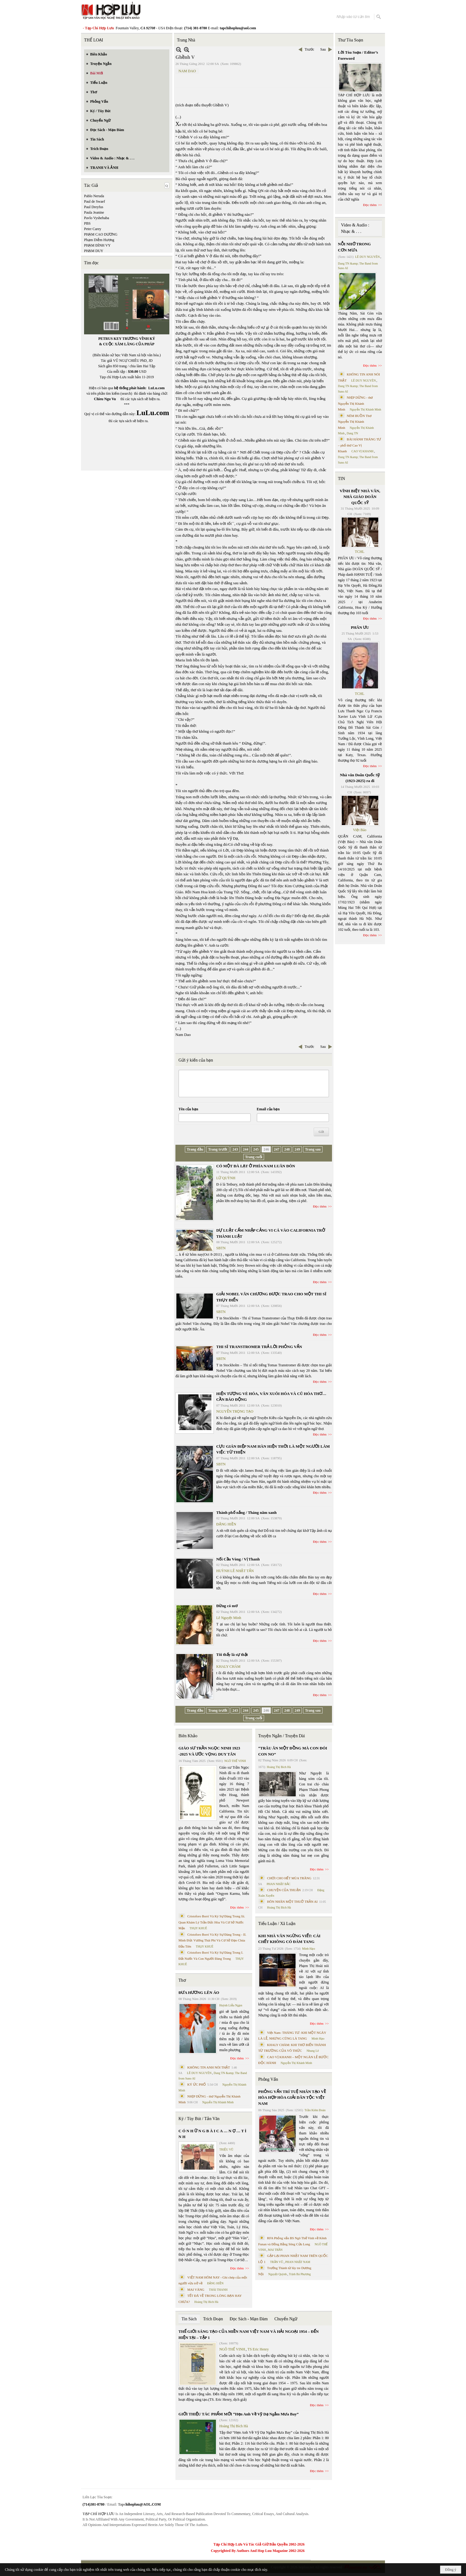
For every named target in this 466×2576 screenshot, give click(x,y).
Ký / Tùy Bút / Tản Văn (199, 2118)
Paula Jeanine (94, 212)
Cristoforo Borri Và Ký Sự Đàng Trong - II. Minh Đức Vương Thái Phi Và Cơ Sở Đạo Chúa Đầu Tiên (212, 1940)
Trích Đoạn (213, 2319)
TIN (341, 478)
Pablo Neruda (94, 196)
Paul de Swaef (94, 201)
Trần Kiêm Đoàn (315, 2110)
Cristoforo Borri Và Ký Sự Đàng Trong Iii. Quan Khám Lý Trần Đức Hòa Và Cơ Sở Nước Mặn (211, 1922)
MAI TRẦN (275, 2249)
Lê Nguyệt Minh (228, 1618)
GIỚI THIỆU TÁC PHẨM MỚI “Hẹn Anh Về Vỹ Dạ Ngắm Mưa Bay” (238, 2414)
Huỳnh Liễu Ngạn (230, 2005)
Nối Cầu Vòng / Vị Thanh (238, 1559)
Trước (309, 49)
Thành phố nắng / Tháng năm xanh (246, 1512)
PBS (87, 223)
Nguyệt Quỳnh (277, 2274)
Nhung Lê (312, 2050)
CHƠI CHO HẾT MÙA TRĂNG (289, 1878)
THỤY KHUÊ (198, 1928)
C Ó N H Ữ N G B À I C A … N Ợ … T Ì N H (212, 2134)
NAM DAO (187, 71)
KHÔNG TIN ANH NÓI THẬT (208, 2067)
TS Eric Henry (258, 2349)
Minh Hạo (308, 1948)
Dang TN (352, 433)
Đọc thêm (320, 1206)
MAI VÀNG (195, 2289)
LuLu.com (156, 388)
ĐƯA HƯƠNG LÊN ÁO (198, 1992)
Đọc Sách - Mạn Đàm (249, 2319)
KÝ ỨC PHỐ (196, 2084)
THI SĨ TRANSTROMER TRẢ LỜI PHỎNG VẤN (259, 1346)
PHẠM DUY (93, 251)
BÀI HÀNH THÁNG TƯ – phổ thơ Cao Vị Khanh (359, 445)
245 (256, 1149)
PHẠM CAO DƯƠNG (100, 234)
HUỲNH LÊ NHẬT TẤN (235, 1571)
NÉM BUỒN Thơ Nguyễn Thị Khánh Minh (355, 421)
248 (287, 1149)
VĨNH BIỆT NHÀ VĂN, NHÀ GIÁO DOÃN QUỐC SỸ (360, 497)
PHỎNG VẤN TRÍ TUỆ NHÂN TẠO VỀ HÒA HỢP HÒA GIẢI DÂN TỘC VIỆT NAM (292, 2097)
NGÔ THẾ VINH (235, 1761)
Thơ (182, 1980)
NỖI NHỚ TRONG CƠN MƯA (354, 247)
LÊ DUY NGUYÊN (199, 2073)
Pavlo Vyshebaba (96, 218)
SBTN (221, 1248)
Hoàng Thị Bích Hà (206, 2302)
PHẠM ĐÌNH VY (97, 245)
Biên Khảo (187, 1736)
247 (276, 1149)
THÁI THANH (218, 2289)
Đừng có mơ (227, 1605)
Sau (323, 49)
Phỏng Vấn (268, 2079)
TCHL (359, 552)
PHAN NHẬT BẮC (279, 1884)
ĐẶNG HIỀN (226, 1524)
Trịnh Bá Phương (300, 2274)
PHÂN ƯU (360, 627)
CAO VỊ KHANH (362, 451)
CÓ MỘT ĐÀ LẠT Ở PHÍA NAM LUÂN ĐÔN (255, 1166)
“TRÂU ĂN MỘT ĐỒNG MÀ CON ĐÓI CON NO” (292, 1751)
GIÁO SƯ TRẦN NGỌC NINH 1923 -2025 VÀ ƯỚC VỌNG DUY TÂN (209, 1751)
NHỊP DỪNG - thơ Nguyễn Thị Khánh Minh (355, 403)
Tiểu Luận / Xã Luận (276, 1923)
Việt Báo (359, 830)
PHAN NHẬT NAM (297, 2262)
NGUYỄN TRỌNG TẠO (234, 1411)
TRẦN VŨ (276, 2262)
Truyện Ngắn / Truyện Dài (281, 1736)
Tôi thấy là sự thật (232, 1654)
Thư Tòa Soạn (350, 40)
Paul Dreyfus (93, 207)
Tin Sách (189, 2319)
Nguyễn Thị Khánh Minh (218, 2102)
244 (245, 1149)
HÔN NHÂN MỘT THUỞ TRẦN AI (292, 1901)
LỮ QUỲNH (225, 1178)
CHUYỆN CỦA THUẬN (284, 1890)
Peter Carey (92, 229)
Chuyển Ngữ (285, 2319)
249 (297, 1149)
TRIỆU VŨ (226, 2149)
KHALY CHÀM (228, 1666)
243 (235, 1149)
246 (266, 1149)
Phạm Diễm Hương (99, 240)
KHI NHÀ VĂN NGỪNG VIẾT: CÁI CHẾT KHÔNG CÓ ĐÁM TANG (289, 1939)
